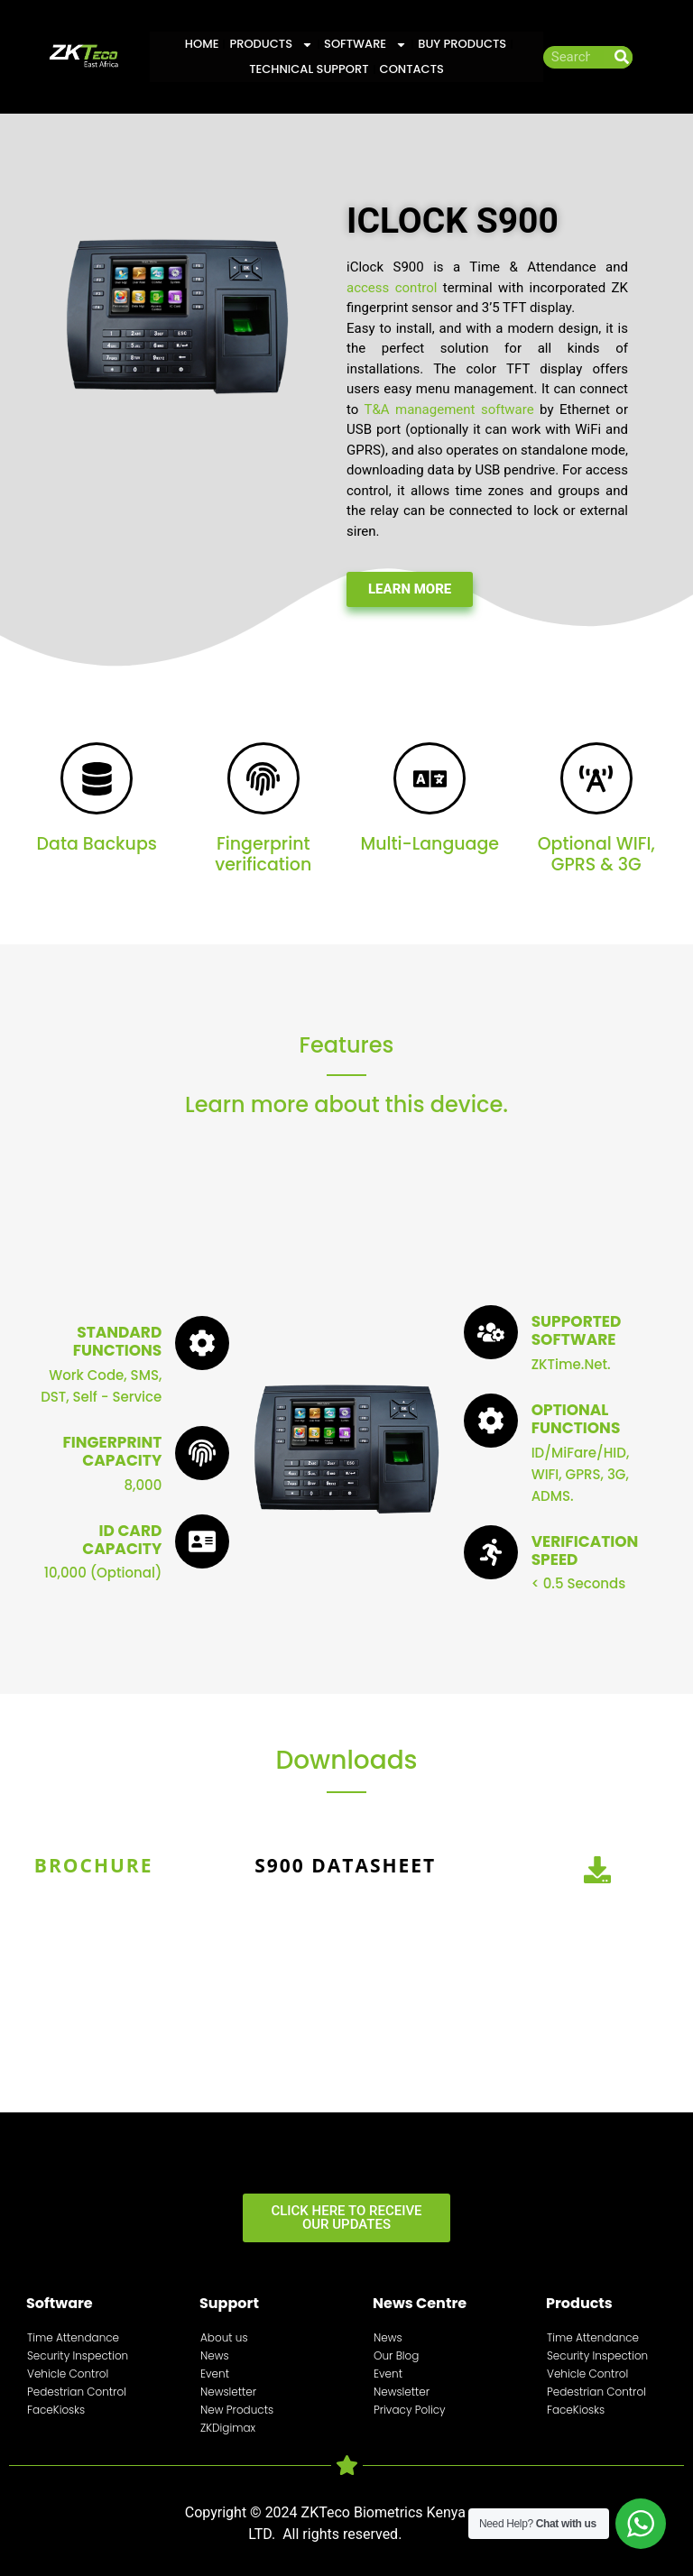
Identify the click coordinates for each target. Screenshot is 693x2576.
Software (365, 44)
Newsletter (228, 2391)
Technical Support (308, 69)
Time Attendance (73, 2337)
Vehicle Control (67, 2373)
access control (391, 288)
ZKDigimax (227, 2427)
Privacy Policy (410, 2409)
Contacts (412, 69)
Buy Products (462, 43)
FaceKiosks (56, 2409)
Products (271, 44)
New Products (236, 2409)
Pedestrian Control (76, 2391)
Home (202, 43)
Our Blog (396, 2355)
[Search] (621, 57)
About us (224, 2337)
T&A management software (448, 409)
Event (214, 2373)
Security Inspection (77, 2355)
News (214, 2355)
